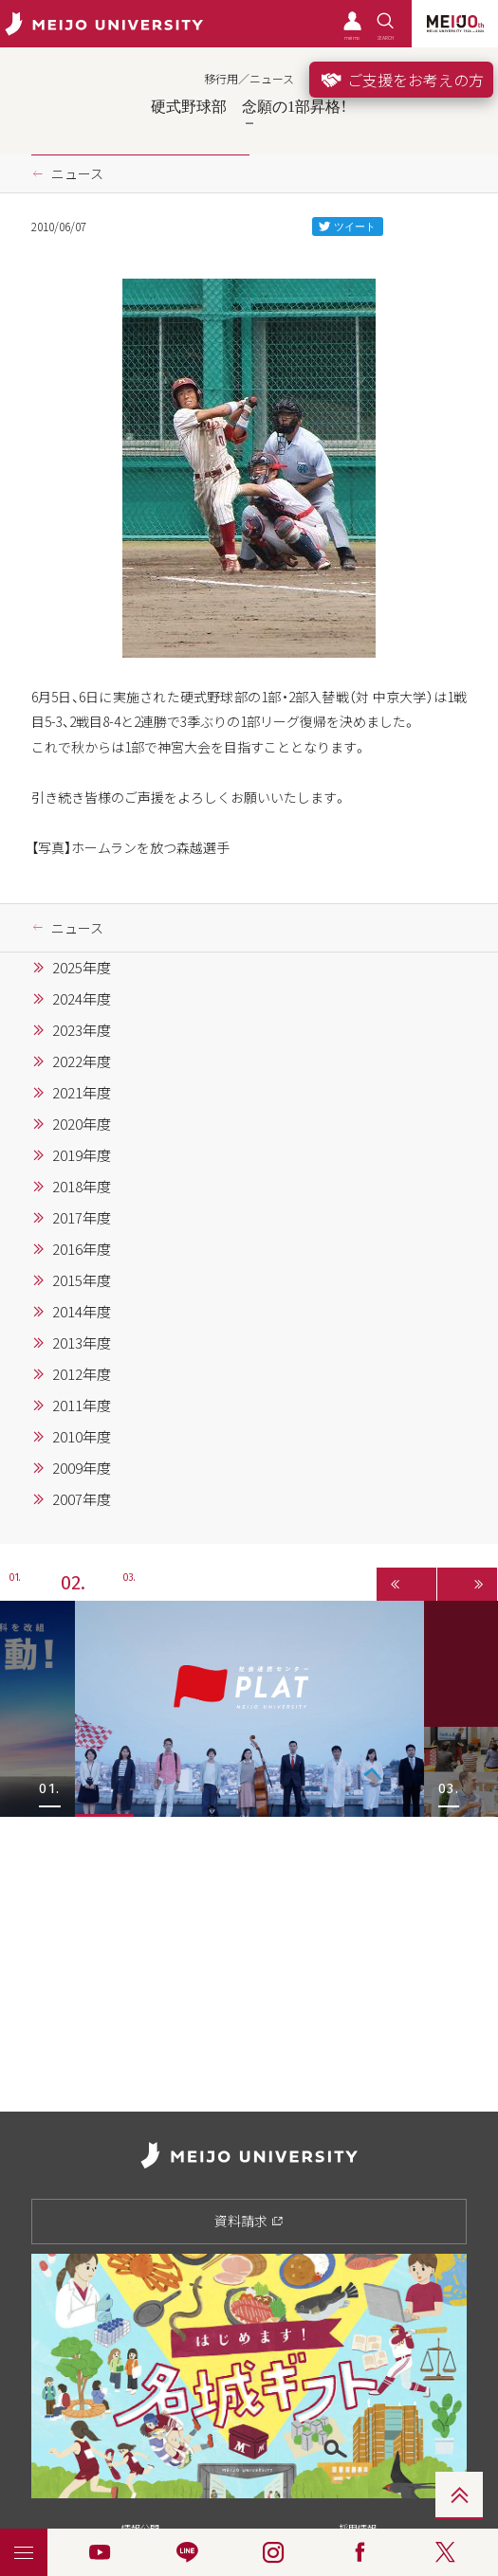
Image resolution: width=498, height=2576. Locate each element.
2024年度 (81, 999)
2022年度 (81, 1061)
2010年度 (81, 1436)
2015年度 (81, 1280)
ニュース (77, 173)
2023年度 (81, 1030)
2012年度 (81, 1374)
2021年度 (81, 1092)
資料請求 (249, 2220)
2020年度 (81, 1124)
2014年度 (81, 1311)
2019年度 (81, 1155)
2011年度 (81, 1405)
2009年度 (81, 1468)
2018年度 (81, 1186)
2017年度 (81, 1217)
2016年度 (81, 1249)
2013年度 (81, 1343)
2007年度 (81, 1499)
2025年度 (81, 967)
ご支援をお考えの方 (401, 79)
